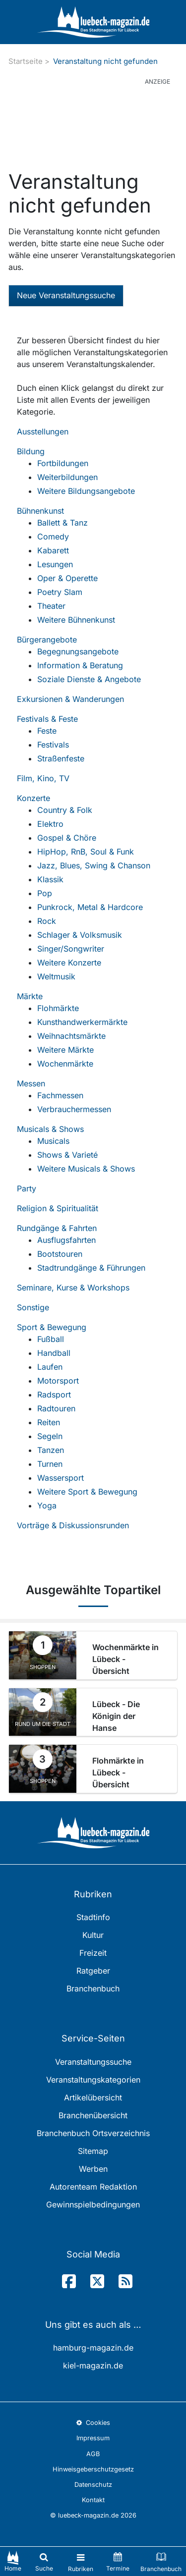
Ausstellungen (42, 431)
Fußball (50, 1339)
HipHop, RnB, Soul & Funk (85, 852)
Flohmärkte (58, 1008)
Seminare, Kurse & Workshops (73, 1287)
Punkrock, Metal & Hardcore (90, 907)
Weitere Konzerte (69, 962)
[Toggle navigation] (80, 2561)
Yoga (47, 1505)
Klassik (50, 879)
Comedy (53, 536)
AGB (93, 2454)
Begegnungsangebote (78, 651)
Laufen (49, 1367)
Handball (53, 1353)
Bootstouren (59, 1254)
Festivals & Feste (47, 719)
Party (26, 1188)
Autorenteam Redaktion (93, 2187)
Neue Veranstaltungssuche (66, 295)
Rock (46, 921)
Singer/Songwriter (70, 949)
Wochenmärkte (65, 1064)
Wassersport (60, 1478)
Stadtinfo (93, 1917)
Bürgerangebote (47, 639)
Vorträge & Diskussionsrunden (73, 1525)
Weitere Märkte (65, 1050)
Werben (93, 2169)
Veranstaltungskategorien (93, 2080)
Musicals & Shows (50, 1129)
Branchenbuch (93, 1988)
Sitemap (93, 2151)
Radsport (54, 1394)
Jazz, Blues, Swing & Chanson (93, 865)
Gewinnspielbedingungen (93, 2204)
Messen (31, 1083)
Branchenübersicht (93, 2115)
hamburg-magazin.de (93, 2348)
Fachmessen (60, 1095)
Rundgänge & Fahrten (57, 1228)
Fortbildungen (62, 463)
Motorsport (58, 1381)
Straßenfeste (60, 758)
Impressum (93, 2438)
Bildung (31, 451)
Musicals (53, 1141)
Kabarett (53, 550)
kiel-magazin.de (93, 2365)
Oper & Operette (67, 578)
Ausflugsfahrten (66, 1240)
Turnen (49, 1464)
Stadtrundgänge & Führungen (91, 1268)
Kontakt (93, 2500)
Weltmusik (56, 976)
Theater (51, 606)
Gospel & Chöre (66, 838)
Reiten (48, 1422)
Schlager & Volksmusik (79, 935)
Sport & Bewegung (51, 1327)
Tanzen (50, 1450)
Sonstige (33, 1307)
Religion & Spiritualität (57, 1208)
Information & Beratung (80, 665)
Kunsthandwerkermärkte (82, 1022)
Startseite (25, 61)
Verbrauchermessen (74, 1109)
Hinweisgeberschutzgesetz (93, 2469)
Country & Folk (64, 810)
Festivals (53, 745)
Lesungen (55, 564)
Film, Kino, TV (43, 778)
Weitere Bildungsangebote (86, 491)
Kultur (93, 1935)
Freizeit (93, 1953)
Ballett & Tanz (62, 523)
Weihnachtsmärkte (71, 1036)
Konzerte (33, 798)
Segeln (49, 1436)
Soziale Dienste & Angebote (89, 679)
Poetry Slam (59, 592)
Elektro (50, 824)
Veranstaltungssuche (93, 2062)
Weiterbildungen (67, 477)
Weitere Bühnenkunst (76, 620)
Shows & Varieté (67, 1155)
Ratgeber (93, 1971)
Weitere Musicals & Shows (86, 1169)
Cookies (93, 2422)
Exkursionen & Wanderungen (70, 699)
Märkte (30, 996)
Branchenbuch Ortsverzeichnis (93, 2133)
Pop (44, 893)
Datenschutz (93, 2484)
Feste (47, 731)
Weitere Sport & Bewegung (87, 1492)
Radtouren (56, 1408)
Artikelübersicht (93, 2097)
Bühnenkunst (40, 511)
